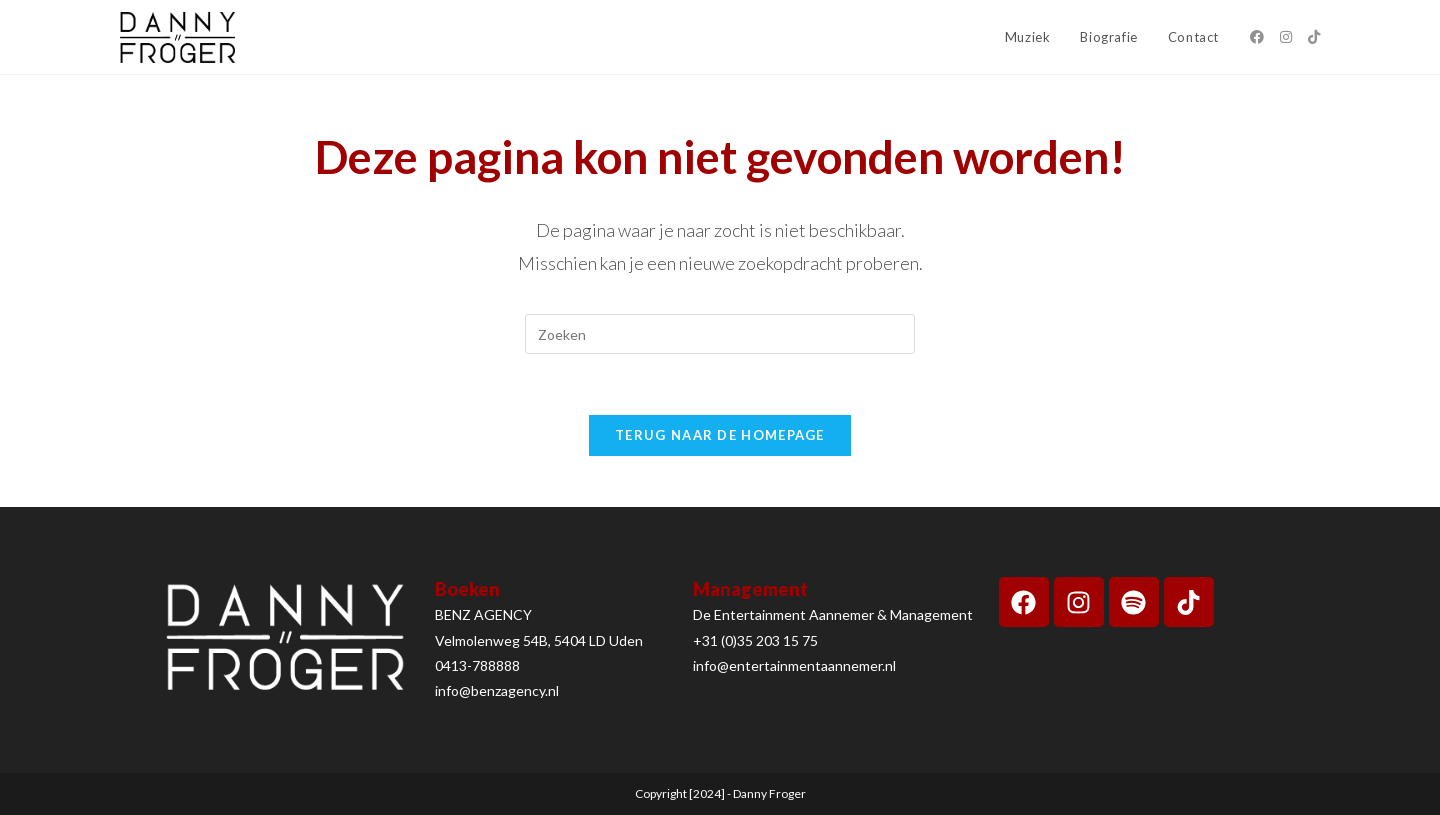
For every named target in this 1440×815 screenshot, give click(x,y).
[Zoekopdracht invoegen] (720, 334)
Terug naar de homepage (720, 435)
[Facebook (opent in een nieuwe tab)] (1257, 37)
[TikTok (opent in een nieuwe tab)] (1314, 37)
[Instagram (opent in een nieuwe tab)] (1286, 37)
